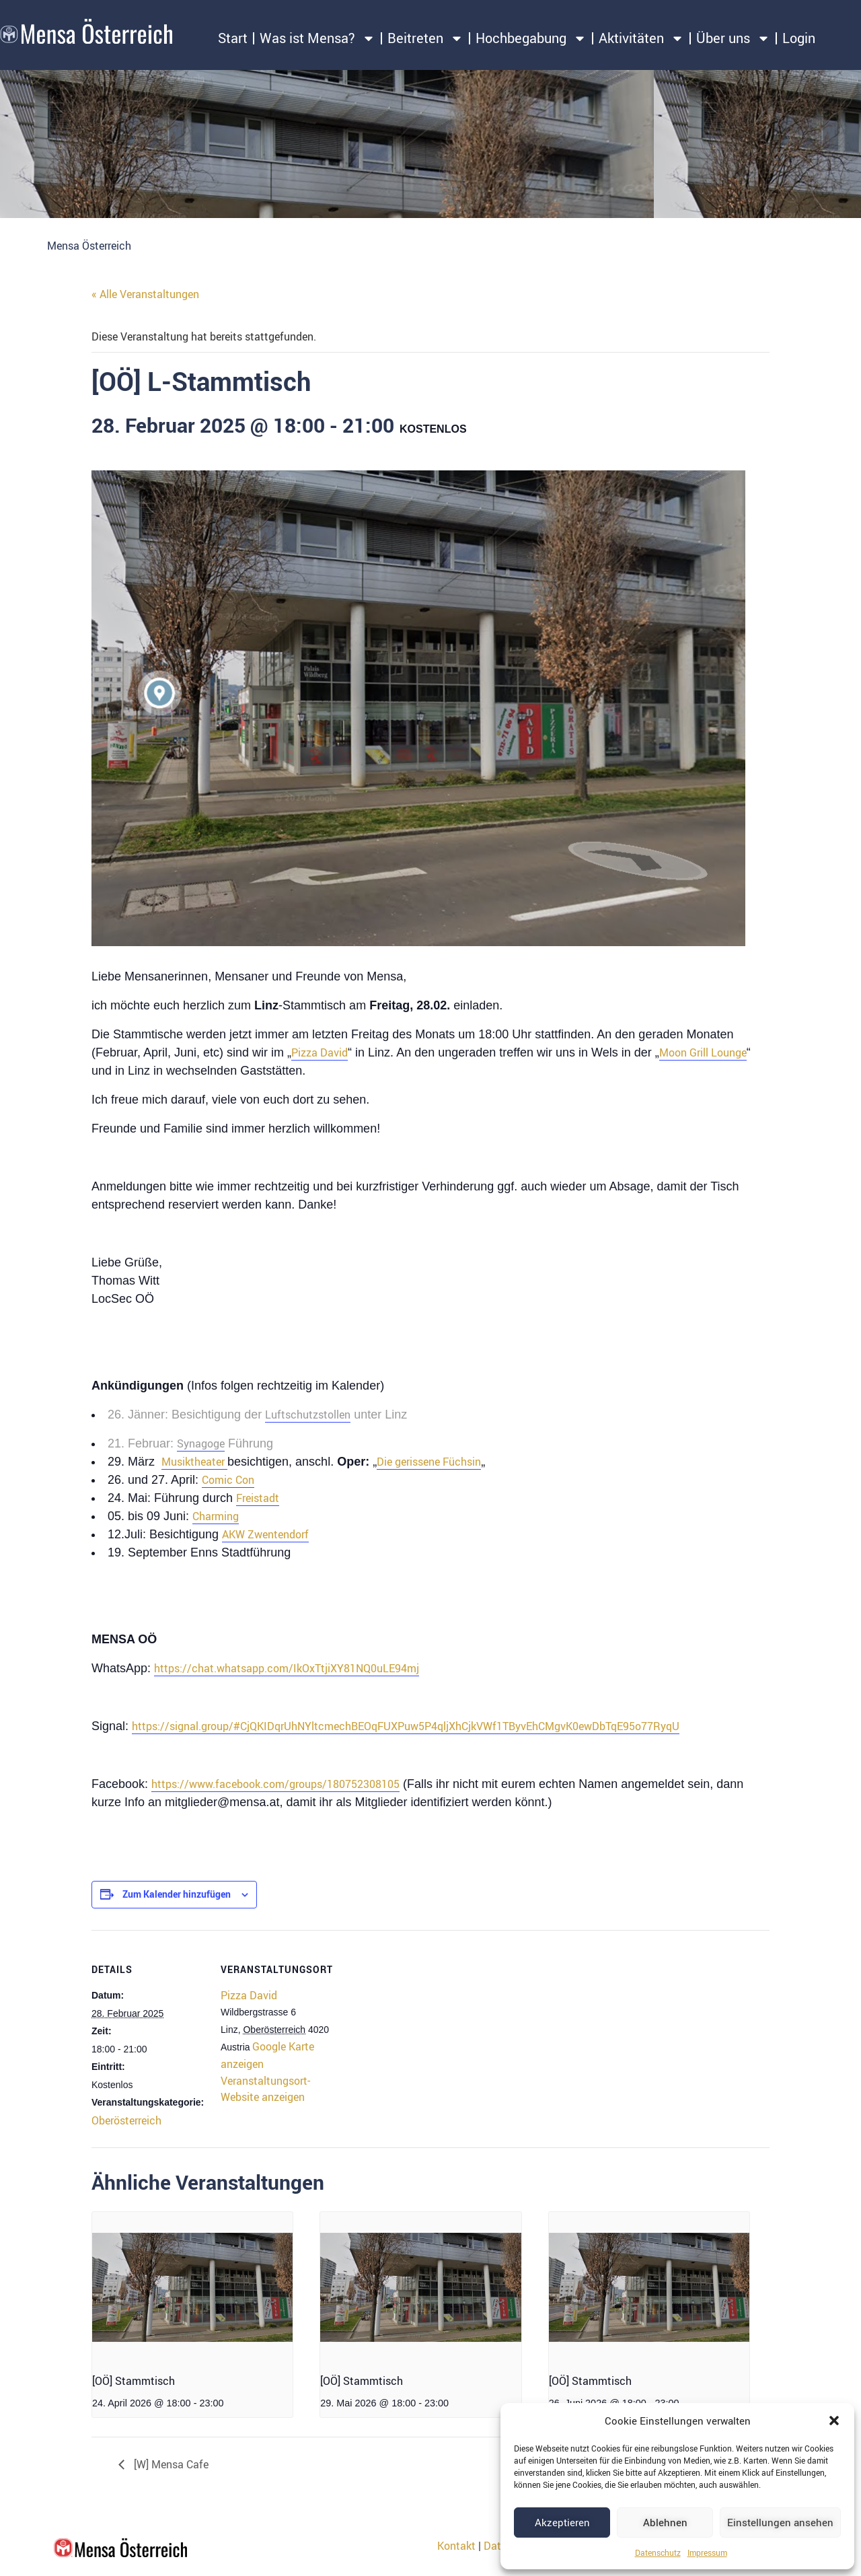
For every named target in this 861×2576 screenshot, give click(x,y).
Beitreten (425, 38)
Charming (215, 1516)
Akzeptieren (562, 2522)
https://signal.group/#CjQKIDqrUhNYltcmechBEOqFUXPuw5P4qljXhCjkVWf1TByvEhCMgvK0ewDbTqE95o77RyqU (405, 1726)
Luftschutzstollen (307, 1414)
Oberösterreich (126, 2120)
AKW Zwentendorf (265, 1534)
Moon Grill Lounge (703, 1052)
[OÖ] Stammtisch (133, 2380)
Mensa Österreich (89, 245)
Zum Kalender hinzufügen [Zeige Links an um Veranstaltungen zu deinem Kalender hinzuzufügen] (176, 1894)
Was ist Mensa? (317, 38)
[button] (834, 2420)
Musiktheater (194, 1461)
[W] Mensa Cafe (170, 2464)
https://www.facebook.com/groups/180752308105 (275, 1784)
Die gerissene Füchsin (429, 1461)
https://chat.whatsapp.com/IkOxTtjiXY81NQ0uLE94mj (286, 1668)
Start (233, 38)
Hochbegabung (531, 38)
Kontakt (456, 2545)
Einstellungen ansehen (780, 2522)
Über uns (733, 38)
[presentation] (192, 2287)
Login (798, 38)
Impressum (707, 2552)
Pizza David (319, 1052)
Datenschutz (658, 2552)
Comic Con (228, 1479)
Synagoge (201, 1443)
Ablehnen (665, 2522)
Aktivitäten (641, 38)
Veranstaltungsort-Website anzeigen (265, 2088)
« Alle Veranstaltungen (145, 294)
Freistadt (257, 1498)
